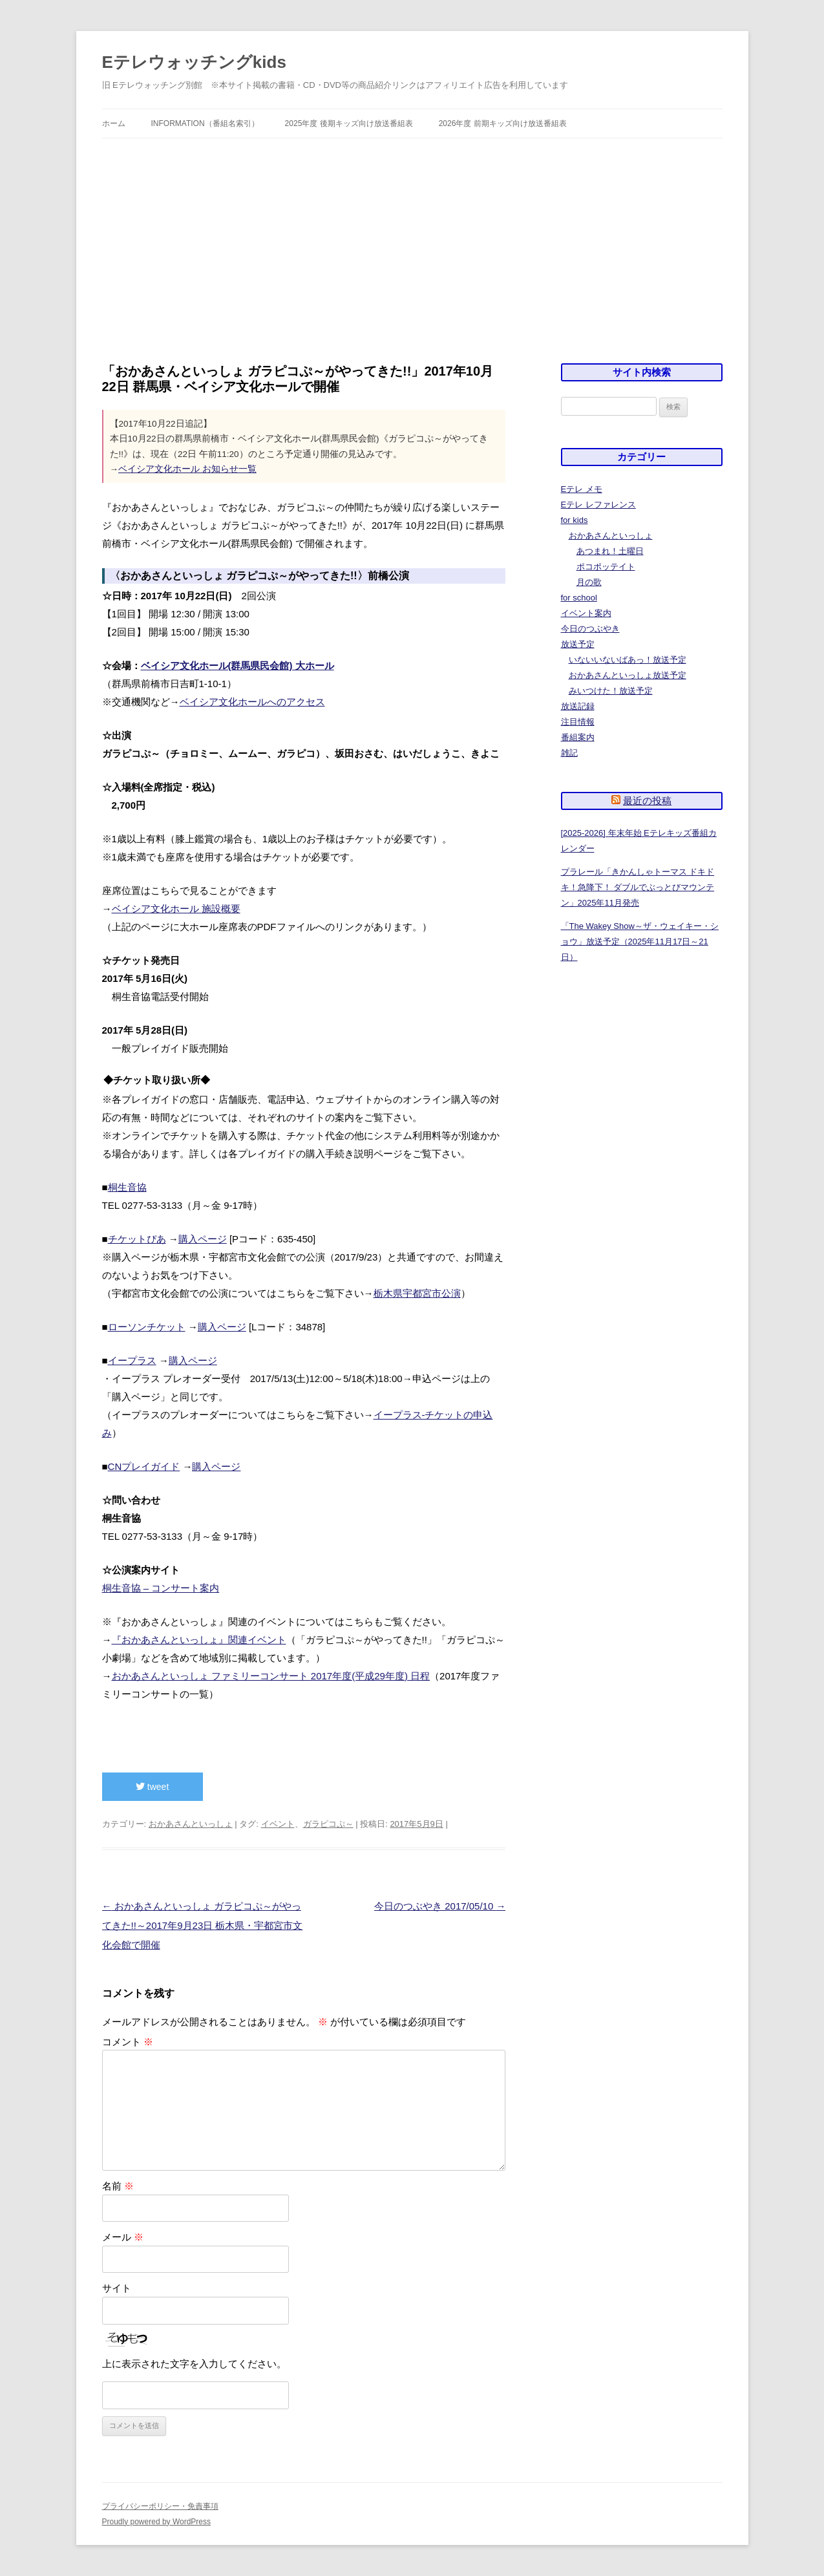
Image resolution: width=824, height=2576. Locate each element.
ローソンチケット (146, 1326)
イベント (278, 1824)
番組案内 (578, 737)
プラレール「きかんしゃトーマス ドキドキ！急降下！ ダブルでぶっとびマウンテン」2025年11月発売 (638, 887)
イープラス (132, 1360)
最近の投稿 (647, 800)
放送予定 (578, 644)
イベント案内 (586, 613)
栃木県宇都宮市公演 (417, 1293)
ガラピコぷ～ (328, 1824)
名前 (118, 2185)
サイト (116, 2288)
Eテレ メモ (581, 489)
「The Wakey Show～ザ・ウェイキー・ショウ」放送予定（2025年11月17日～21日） (640, 941)
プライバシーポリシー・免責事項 (160, 2506)
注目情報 (578, 722)
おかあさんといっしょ (191, 1824)
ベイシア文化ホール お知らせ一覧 (187, 469)
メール (122, 2236)
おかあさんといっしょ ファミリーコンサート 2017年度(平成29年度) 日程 (271, 1675)
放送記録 (578, 706)
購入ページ (202, 1238)
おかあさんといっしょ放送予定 (627, 675)
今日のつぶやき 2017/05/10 (439, 1905)
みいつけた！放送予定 (611, 691)
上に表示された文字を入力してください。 (194, 2363)
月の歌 (589, 582)
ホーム (113, 123)
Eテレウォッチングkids (194, 62)
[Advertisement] (412, 235)
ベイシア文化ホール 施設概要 (176, 908)
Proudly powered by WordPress (156, 2521)
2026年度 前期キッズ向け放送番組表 (503, 123)
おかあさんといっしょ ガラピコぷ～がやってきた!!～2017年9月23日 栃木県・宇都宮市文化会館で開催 (202, 1925)
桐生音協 (127, 1187)
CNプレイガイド (144, 1466)
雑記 (569, 753)
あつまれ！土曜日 (610, 551)
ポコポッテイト (605, 566)
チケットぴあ (137, 1238)
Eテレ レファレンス (598, 504)
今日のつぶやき (590, 628)
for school (579, 597)
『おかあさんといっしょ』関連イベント (199, 1639)
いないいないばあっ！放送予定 (627, 660)
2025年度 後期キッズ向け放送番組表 (349, 123)
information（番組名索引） (205, 123)
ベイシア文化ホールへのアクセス (252, 701)
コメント (127, 2041)
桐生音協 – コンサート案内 (161, 1587)
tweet (152, 1787)
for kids (574, 520)
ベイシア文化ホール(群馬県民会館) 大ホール (237, 665)
